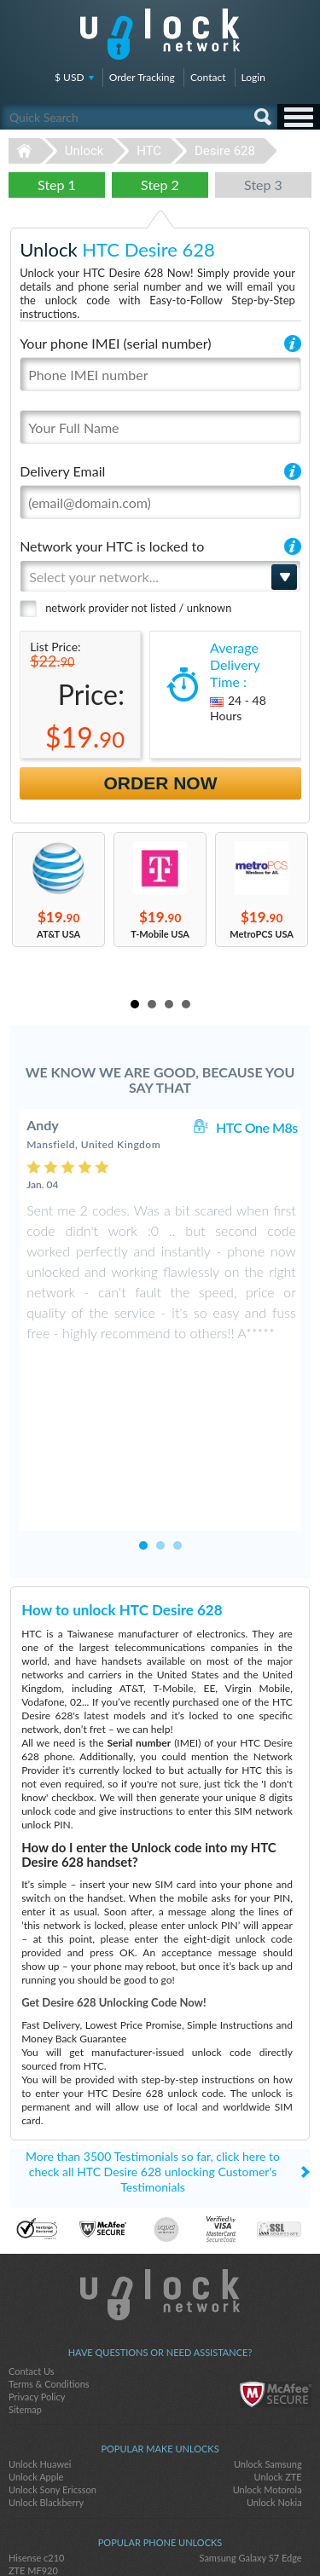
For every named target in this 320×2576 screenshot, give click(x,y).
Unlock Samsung (268, 2348)
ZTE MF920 (33, 2455)
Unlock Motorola (267, 2374)
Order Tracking (142, 77)
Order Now (161, 783)
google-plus (194, 2534)
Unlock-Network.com (160, 2179)
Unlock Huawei (40, 2348)
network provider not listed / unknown (138, 608)
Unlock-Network (160, 34)
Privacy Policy (37, 2281)
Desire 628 (225, 151)
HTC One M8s (257, 1127)
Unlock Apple (36, 2361)
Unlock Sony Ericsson (52, 2374)
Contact (208, 77)
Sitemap (25, 2294)
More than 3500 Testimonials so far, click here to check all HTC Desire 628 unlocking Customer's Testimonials (153, 2056)
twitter (160, 2534)
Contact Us (32, 2255)
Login (253, 77)
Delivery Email (62, 471)
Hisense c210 (36, 2442)
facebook (126, 2534)
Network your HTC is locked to (112, 546)
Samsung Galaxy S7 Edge (251, 2442)
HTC (149, 151)
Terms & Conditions (49, 2268)
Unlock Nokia (274, 2387)
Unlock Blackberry (46, 2387)
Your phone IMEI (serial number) (115, 343)
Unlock (84, 151)
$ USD (69, 77)
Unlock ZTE (278, 2361)
